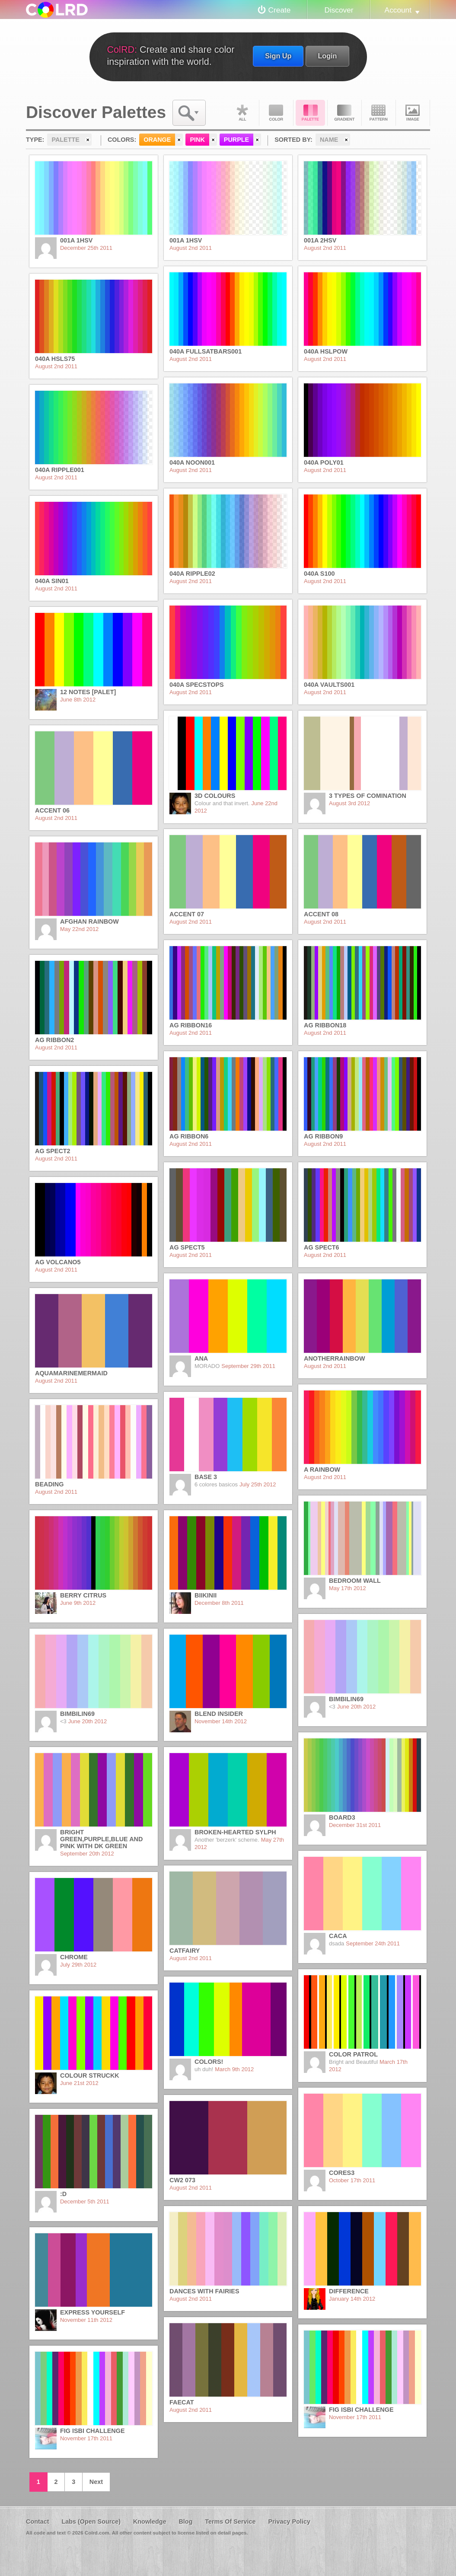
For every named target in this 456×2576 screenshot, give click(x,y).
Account (398, 10)
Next (96, 2481)
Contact (37, 2521)
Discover (338, 10)
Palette (310, 113)
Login (327, 56)
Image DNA (412, 113)
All (242, 113)
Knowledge (149, 2521)
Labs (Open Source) (91, 2521)
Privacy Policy (289, 2521)
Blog (185, 2521)
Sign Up (278, 56)
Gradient (344, 113)
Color (276, 113)
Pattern (378, 113)
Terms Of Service (230, 2521)
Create (279, 10)
